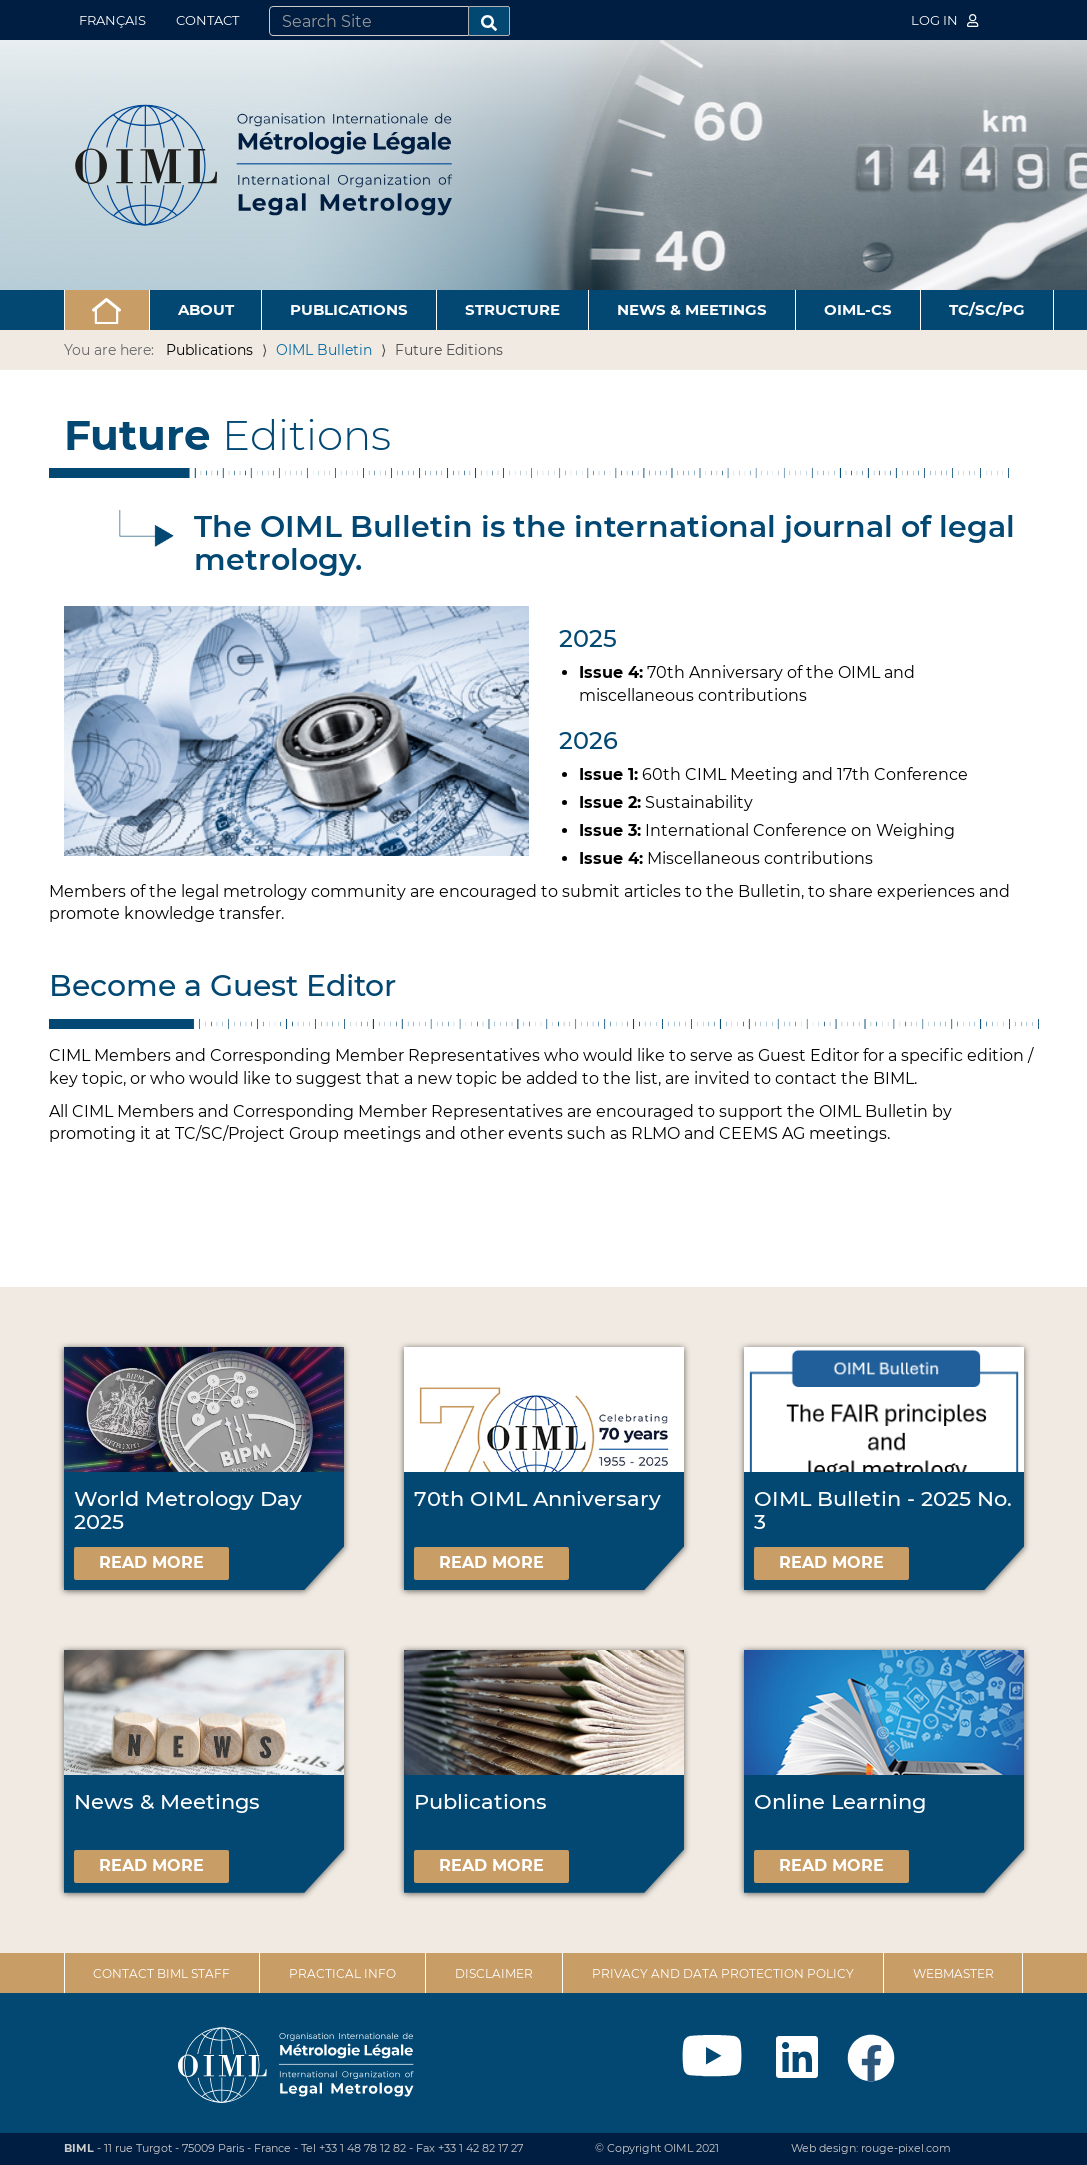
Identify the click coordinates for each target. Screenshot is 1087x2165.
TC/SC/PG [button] (987, 309)
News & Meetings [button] (692, 309)
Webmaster (953, 1973)
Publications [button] (349, 309)
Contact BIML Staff (161, 1973)
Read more (151, 1562)
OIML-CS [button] (858, 309)
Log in (945, 20)
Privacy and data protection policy (723, 1973)
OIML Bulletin (324, 350)
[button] (107, 310)
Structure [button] (512, 309)
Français (112, 20)
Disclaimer (494, 1973)
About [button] (206, 309)
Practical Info (342, 1973)
